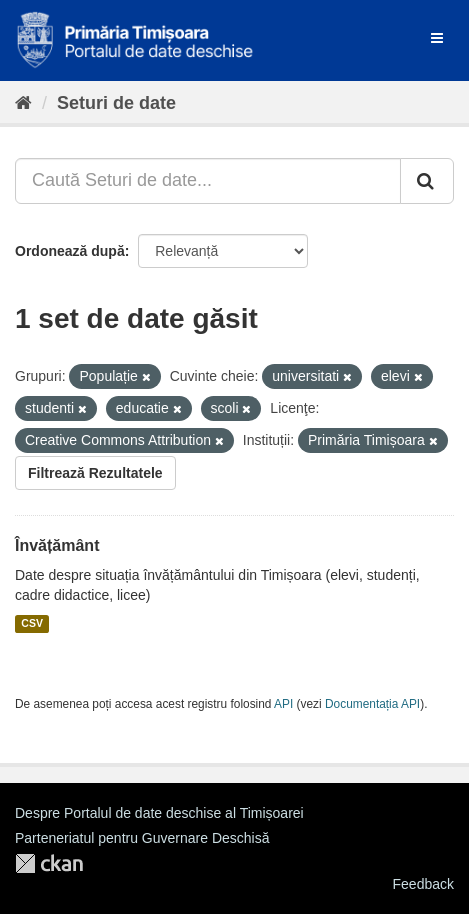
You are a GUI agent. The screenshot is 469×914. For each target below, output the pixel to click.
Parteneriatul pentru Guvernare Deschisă (142, 838)
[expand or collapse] (437, 38)
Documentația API (372, 704)
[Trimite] (427, 181)
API (283, 704)
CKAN (49, 863)
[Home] (23, 103)
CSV (32, 624)
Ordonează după (70, 251)
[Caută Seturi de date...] (208, 181)
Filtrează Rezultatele (95, 473)
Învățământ (57, 545)
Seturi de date (116, 103)
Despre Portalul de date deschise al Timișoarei (159, 813)
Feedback (423, 884)
